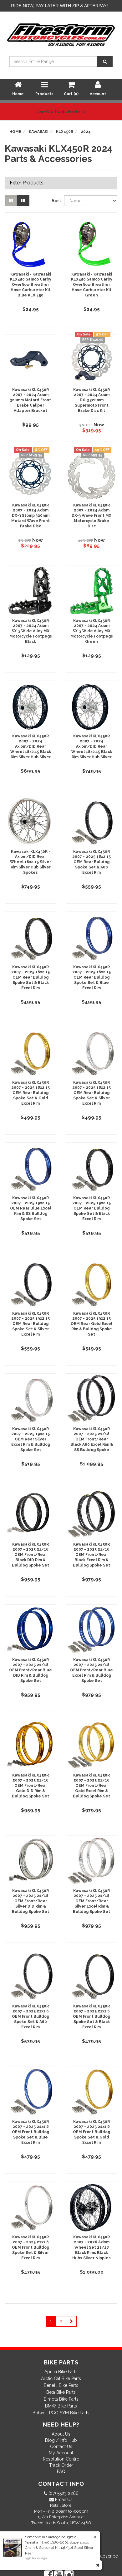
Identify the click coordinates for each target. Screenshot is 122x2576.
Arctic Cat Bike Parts (61, 2378)
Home (15, 132)
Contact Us (61, 2446)
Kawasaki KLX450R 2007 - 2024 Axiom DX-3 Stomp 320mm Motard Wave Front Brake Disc (30, 515)
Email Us (63, 2499)
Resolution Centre (61, 2458)
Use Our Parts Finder (61, 111)
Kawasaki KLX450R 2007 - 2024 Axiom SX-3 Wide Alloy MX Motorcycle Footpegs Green (91, 631)
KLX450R (64, 132)
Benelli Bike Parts (61, 2385)
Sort (55, 200)
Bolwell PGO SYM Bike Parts (61, 2412)
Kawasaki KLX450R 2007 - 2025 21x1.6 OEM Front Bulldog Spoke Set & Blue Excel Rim (30, 2132)
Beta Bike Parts (61, 2392)
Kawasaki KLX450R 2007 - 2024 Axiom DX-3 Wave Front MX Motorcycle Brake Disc (91, 515)
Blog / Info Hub (61, 2440)
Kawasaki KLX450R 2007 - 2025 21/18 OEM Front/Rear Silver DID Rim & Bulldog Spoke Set (30, 1901)
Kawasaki (38, 132)
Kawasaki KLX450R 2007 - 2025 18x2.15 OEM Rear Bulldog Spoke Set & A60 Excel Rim (91, 862)
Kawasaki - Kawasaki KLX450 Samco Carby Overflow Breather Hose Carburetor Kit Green (91, 284)
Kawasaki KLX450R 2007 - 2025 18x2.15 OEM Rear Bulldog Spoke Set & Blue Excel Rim (91, 977)
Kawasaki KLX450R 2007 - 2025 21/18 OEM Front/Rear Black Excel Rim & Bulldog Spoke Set (91, 1554)
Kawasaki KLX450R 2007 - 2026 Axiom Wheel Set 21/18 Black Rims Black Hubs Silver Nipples (91, 2247)
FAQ (61, 2471)
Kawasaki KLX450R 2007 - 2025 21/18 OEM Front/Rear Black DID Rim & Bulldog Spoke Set (30, 1554)
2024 (86, 132)
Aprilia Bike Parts (61, 2371)
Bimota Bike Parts (61, 2399)
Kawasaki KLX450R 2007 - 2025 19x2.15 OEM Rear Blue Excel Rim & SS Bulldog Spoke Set (30, 1208)
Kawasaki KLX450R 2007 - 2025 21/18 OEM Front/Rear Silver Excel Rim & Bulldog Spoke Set (91, 1901)
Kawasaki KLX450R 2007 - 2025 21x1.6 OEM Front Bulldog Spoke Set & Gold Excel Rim (91, 2132)
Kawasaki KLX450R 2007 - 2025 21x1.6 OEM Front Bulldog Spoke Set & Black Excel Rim (91, 2016)
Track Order (61, 2465)
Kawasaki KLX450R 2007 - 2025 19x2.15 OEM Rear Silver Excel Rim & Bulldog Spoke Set (30, 1439)
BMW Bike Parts (61, 2405)
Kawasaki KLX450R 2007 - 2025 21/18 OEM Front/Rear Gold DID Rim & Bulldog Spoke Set (30, 1785)
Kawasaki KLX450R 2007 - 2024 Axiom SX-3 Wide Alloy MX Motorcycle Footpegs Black (30, 631)
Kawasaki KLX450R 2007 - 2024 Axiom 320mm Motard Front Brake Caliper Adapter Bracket (30, 400)
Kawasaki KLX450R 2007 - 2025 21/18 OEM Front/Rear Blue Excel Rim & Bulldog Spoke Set (91, 1670)
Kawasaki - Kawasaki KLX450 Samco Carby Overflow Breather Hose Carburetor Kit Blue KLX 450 (30, 284)
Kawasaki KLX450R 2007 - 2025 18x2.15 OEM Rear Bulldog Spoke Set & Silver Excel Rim (91, 1093)
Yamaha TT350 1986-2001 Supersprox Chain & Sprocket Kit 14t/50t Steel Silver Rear (59, 2547)
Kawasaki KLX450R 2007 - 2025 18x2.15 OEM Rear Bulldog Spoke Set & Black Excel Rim (30, 977)
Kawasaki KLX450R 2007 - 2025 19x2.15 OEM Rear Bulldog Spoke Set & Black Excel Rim (91, 1208)
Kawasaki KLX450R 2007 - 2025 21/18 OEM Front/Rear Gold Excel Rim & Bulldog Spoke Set (91, 1785)
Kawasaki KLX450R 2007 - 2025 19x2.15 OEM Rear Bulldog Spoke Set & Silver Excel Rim (30, 1324)
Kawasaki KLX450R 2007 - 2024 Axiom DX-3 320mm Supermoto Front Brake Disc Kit (91, 400)
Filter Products (26, 183)
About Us (61, 2434)
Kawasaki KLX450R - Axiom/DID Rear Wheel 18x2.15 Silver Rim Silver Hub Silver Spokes (30, 862)
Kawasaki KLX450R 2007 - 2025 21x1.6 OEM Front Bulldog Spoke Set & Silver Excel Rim (30, 2247)
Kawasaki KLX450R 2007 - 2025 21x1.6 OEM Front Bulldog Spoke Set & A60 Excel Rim (30, 2016)
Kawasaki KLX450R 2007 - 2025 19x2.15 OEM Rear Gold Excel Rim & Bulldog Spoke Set (91, 1324)
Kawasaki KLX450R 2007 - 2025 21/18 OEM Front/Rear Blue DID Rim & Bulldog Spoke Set (30, 1670)
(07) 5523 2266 (63, 2493)
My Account (61, 2452)
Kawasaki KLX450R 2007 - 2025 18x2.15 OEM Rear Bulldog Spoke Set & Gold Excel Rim (30, 1093)
